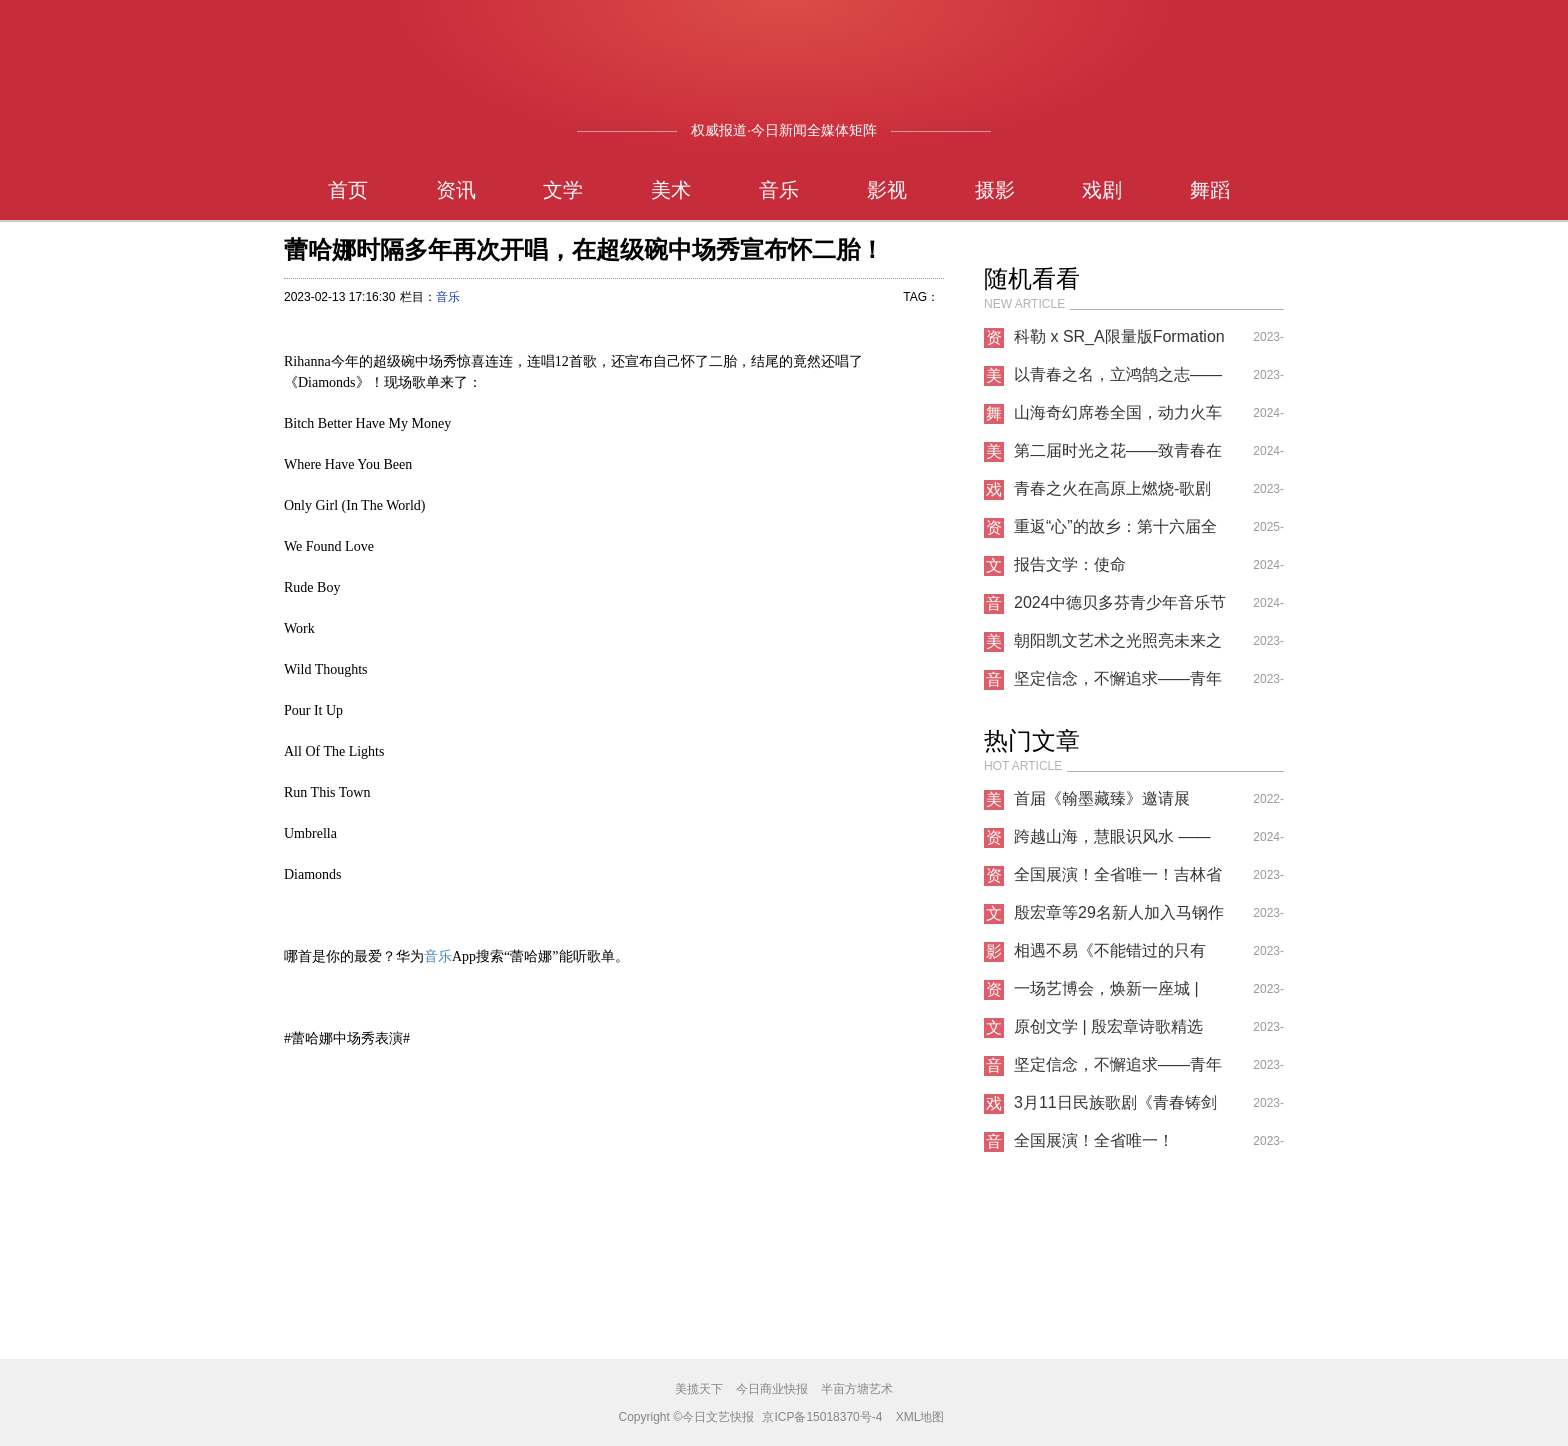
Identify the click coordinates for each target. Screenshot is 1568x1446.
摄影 (995, 190)
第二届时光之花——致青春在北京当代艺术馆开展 (1118, 456)
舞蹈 (1210, 190)
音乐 (779, 190)
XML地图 (920, 1417)
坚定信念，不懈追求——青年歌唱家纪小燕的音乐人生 (1118, 684)
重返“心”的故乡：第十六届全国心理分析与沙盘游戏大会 (1115, 532)
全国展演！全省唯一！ (1094, 1140)
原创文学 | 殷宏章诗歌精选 (1108, 1026)
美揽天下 (699, 1389)
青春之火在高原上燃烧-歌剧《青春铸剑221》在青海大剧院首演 (1115, 494)
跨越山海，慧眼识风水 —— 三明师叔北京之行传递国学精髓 (1118, 842)
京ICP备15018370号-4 (822, 1417)
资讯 (456, 190)
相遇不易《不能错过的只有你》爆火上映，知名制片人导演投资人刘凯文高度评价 (1118, 956)
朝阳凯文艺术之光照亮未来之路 (1118, 646)
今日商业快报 (772, 1389)
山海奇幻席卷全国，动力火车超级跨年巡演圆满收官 (1118, 418)
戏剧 (1102, 190)
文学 (563, 190)
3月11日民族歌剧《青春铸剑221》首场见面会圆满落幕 (1115, 1108)
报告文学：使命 (1070, 564)
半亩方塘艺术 (857, 1389)
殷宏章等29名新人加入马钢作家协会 (1119, 918)
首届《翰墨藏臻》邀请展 (1102, 798)
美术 (671, 190)
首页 (348, 190)
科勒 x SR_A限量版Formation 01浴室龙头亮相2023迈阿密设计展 (1120, 342)
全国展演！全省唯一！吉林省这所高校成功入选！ (1118, 880)
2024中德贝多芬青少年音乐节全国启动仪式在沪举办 (1120, 608)
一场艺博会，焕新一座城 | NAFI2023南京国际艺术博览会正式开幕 (1114, 994)
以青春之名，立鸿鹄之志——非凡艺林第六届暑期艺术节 (1118, 380)
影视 (887, 190)
